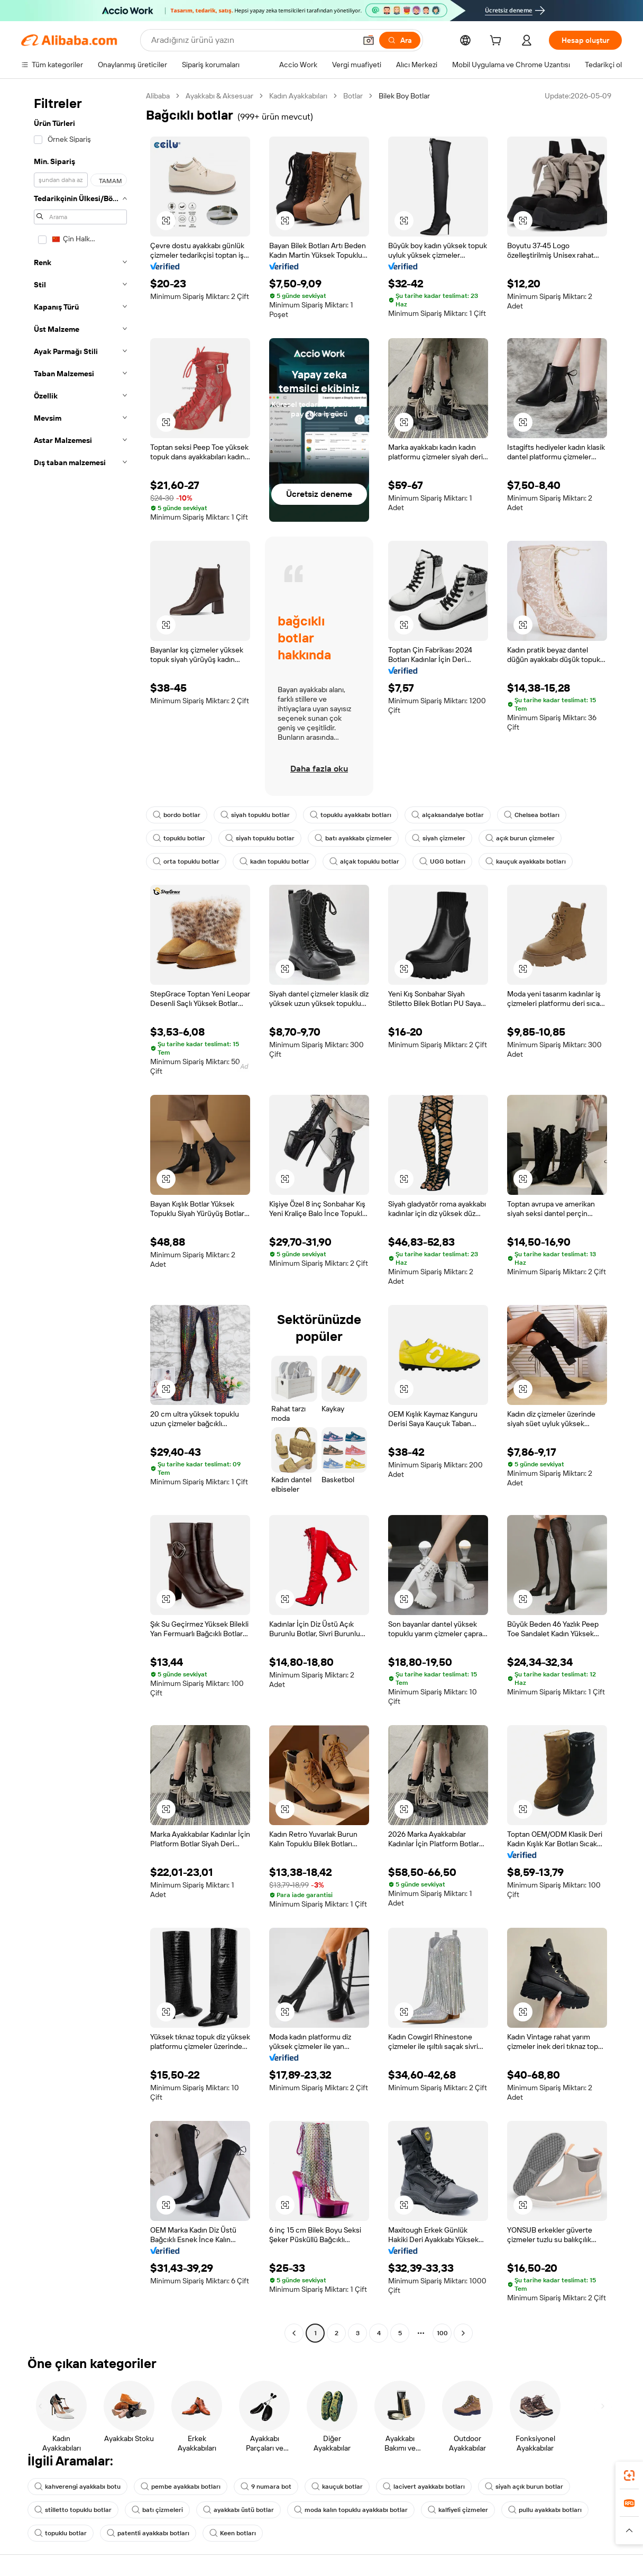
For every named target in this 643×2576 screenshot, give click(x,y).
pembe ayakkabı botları (181, 2486)
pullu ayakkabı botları (545, 2510)
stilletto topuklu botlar (73, 2510)
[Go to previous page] (294, 2333)
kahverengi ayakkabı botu (77, 2486)
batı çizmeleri (157, 2510)
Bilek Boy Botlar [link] (404, 96)
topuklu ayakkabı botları (350, 815)
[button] (368, 40)
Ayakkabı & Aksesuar (219, 96)
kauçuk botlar (337, 2486)
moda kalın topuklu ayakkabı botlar (351, 2510)
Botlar (353, 96)
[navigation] (80, 1216)
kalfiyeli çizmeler (458, 2510)
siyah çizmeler (438, 838)
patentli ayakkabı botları (148, 2533)
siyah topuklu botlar (255, 815)
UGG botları (442, 861)
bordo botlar (176, 815)
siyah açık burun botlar (524, 2486)
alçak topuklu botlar (364, 861)
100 (442, 2333)
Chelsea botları (531, 815)
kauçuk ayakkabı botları (525, 861)
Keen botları (232, 2533)
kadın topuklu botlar (274, 861)
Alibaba (158, 96)
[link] (629, 2475)
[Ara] (399, 40)
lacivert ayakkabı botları (424, 2486)
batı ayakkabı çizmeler (353, 838)
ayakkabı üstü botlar (238, 2510)
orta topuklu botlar (186, 861)
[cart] (498, 42)
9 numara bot (266, 2486)
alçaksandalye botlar (447, 815)
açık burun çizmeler (520, 838)
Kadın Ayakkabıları (298, 96)
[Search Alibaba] (252, 40)
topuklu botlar (179, 838)
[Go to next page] (463, 2333)
